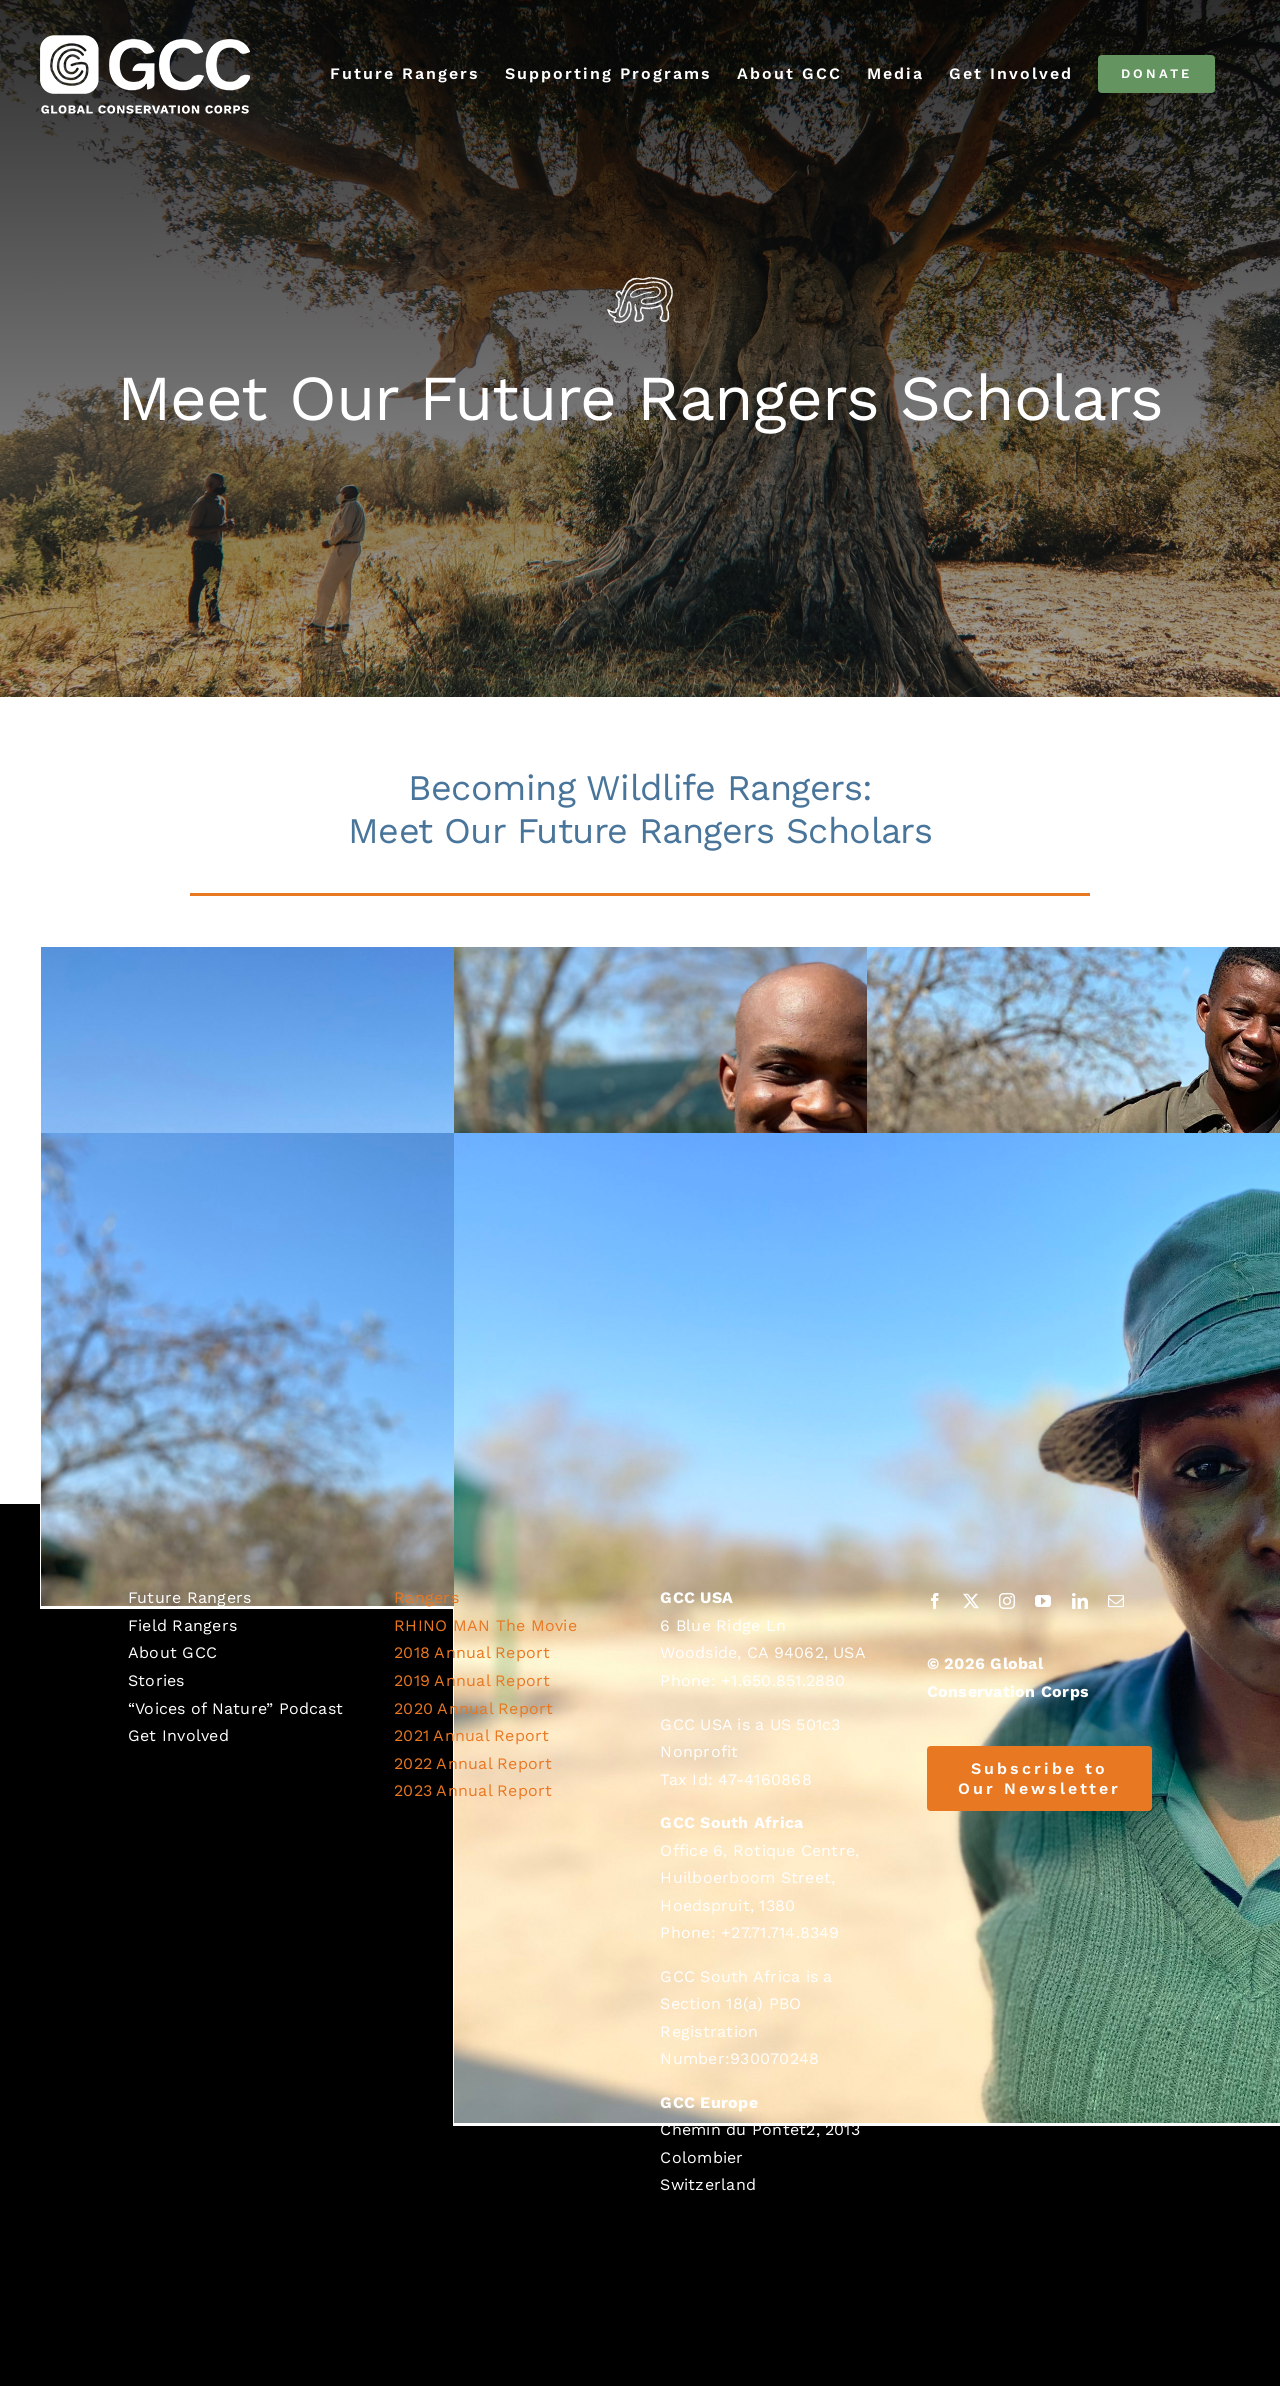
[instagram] (1007, 1601)
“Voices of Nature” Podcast (235, 1708)
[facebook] (935, 1601)
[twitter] (971, 1601)
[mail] (1116, 1601)
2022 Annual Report (473, 1763)
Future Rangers (189, 1597)
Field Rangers (182, 1625)
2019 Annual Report (472, 1680)
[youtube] (1043, 1601)
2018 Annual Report (472, 1652)
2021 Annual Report (471, 1735)
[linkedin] (1080, 1601)
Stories (156, 1680)
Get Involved (178, 1735)
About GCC (172, 1652)
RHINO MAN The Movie (485, 1625)
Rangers (426, 1597)
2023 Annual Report (473, 1790)
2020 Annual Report (473, 1708)
